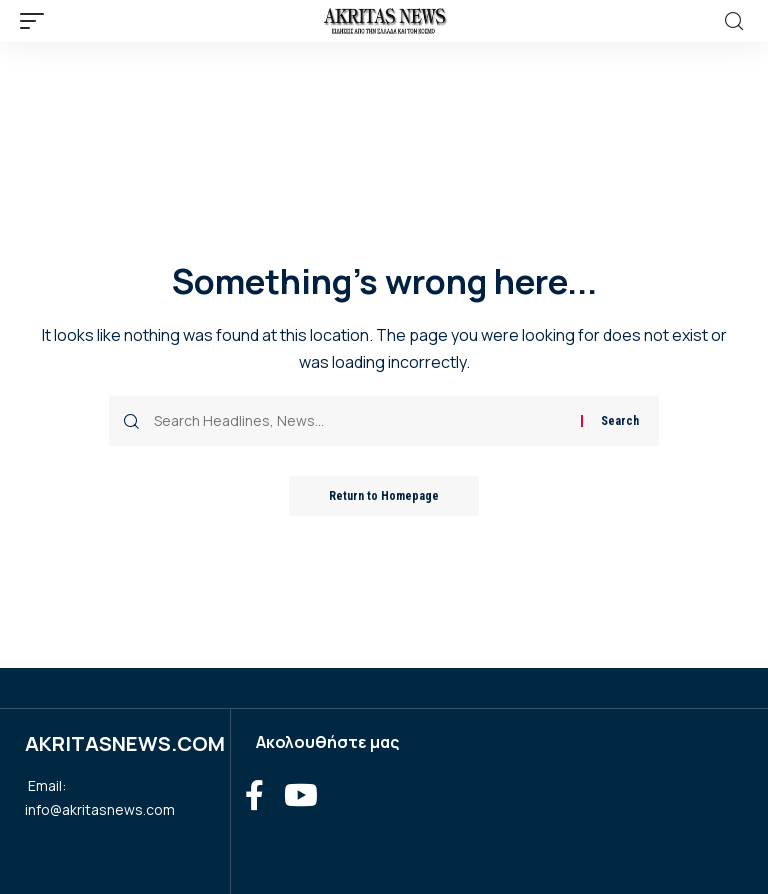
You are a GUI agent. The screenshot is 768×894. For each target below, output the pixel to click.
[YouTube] (301, 795)
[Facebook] (254, 795)
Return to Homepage (384, 496)
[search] (734, 21)
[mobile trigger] (37, 21)
